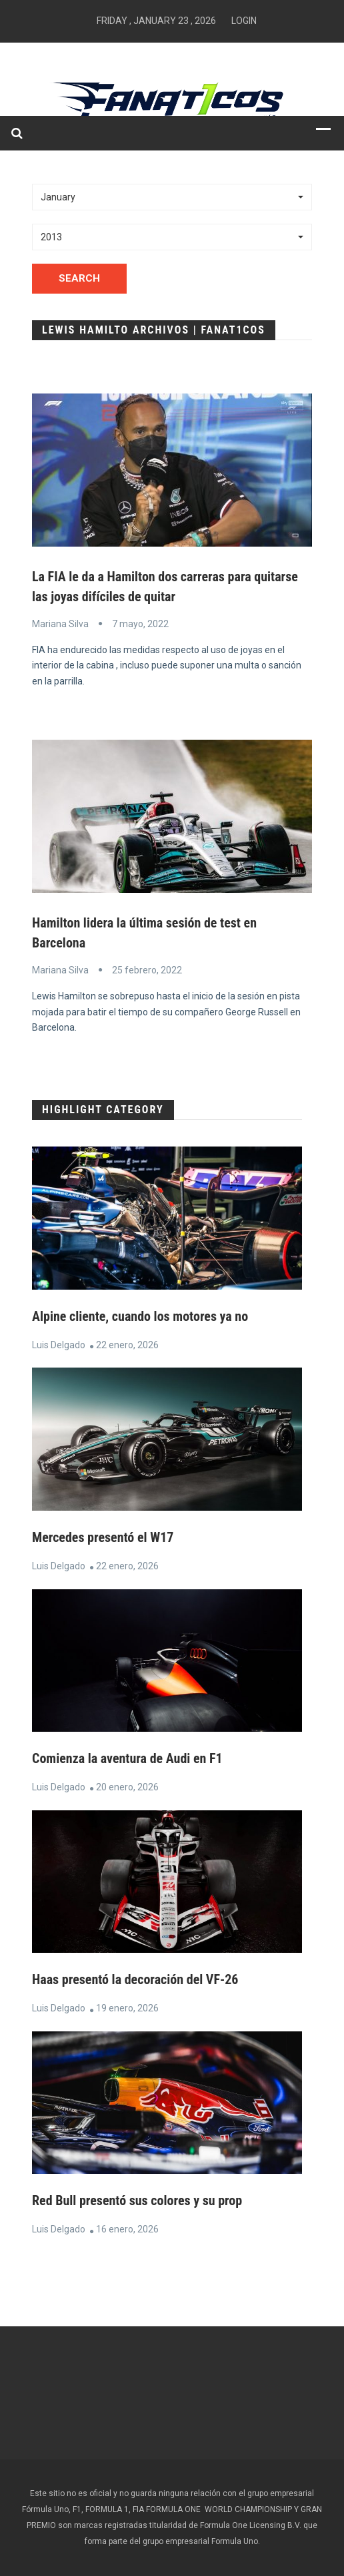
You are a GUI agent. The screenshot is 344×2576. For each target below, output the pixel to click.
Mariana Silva (60, 624)
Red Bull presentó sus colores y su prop (137, 2200)
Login (244, 20)
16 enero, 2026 (127, 2229)
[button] (172, 197)
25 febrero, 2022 (147, 970)
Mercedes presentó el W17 (102, 1537)
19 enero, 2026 (127, 2008)
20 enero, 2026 (127, 1787)
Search (79, 278)
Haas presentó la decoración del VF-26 (135, 1979)
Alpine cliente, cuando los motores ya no (140, 1316)
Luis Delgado (58, 1345)
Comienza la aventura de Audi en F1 (127, 1758)
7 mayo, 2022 (140, 624)
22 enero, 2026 (127, 1345)
